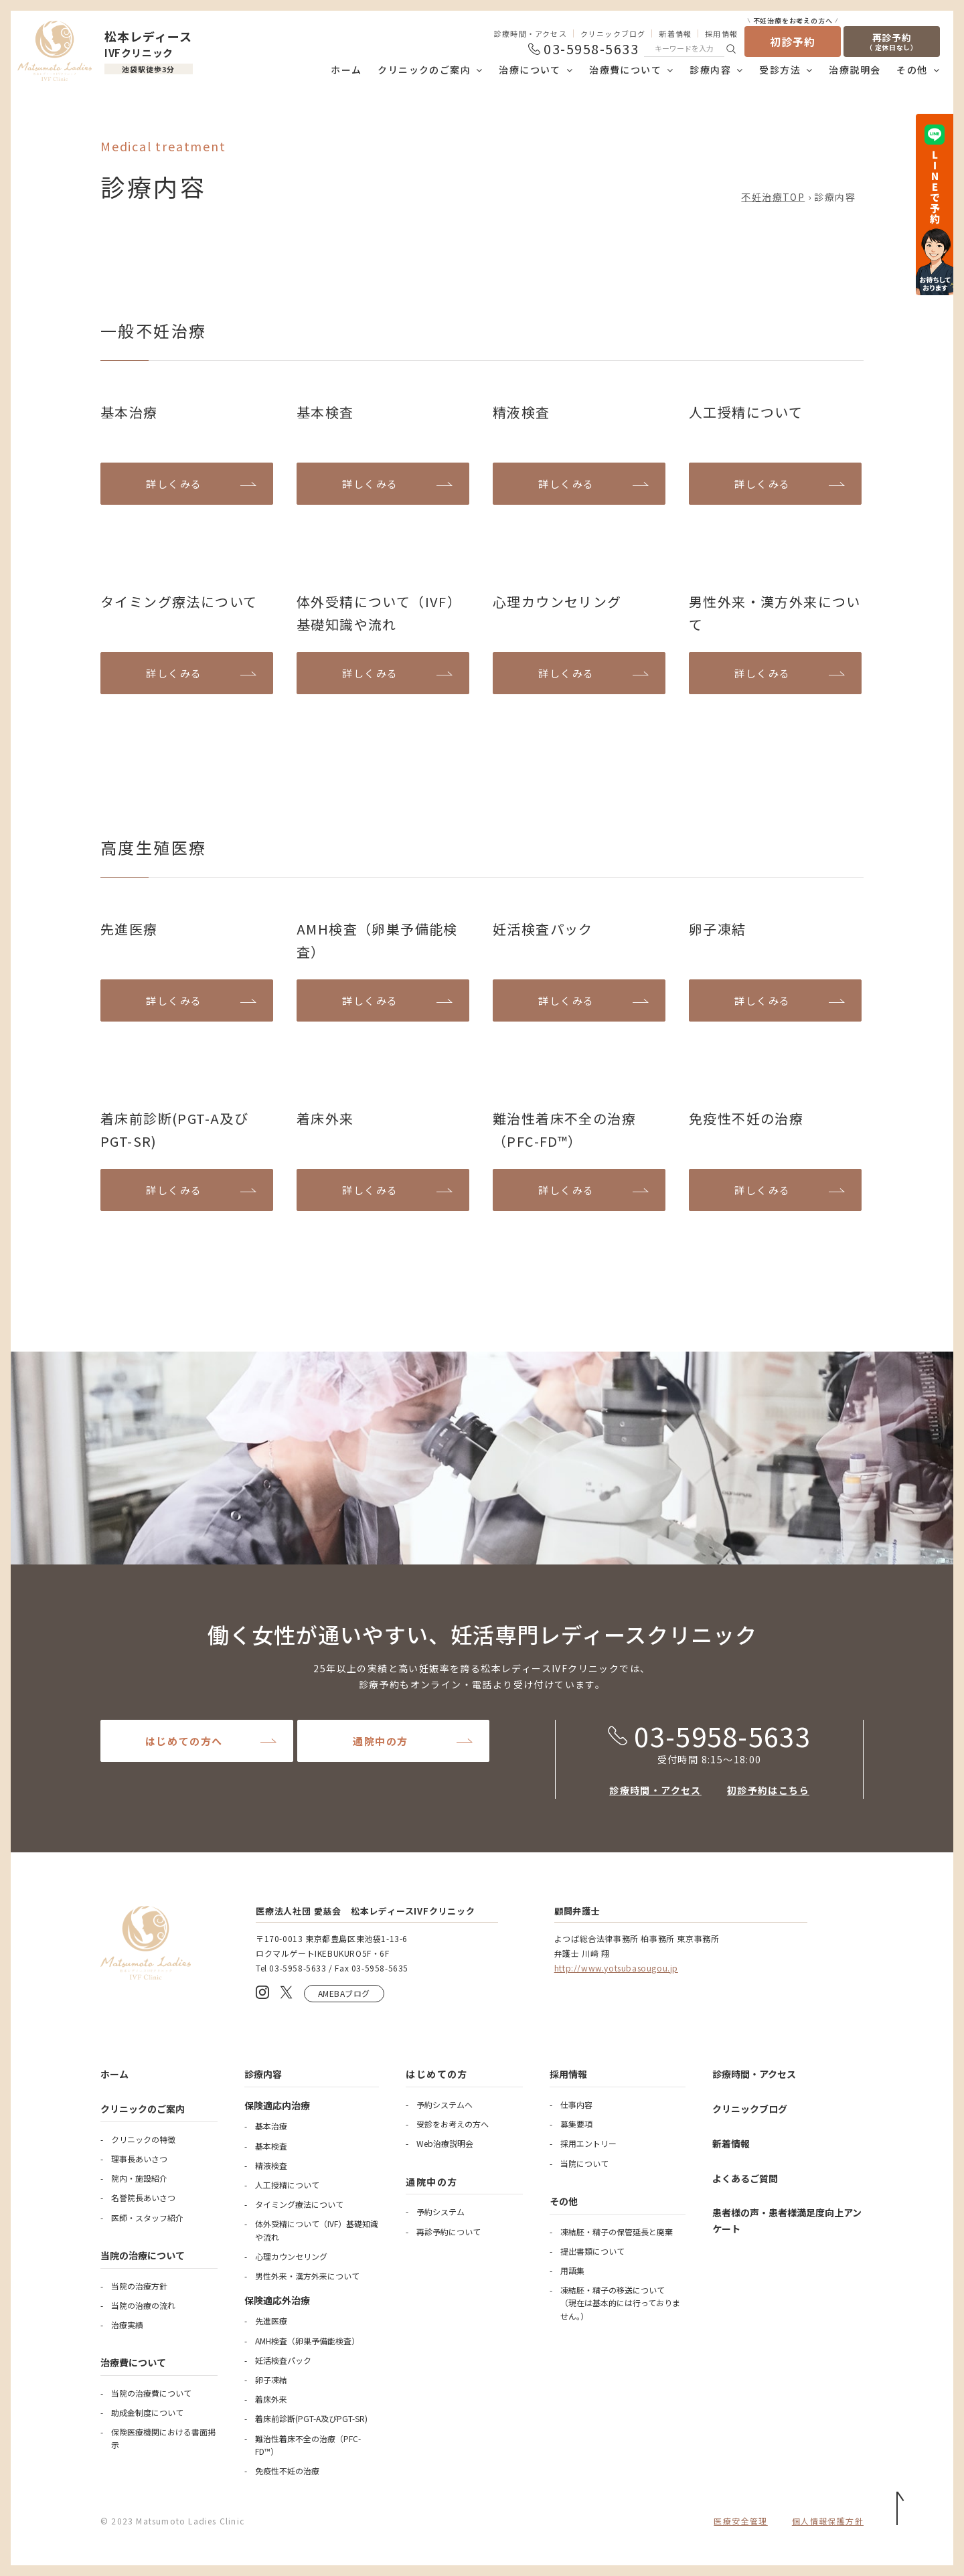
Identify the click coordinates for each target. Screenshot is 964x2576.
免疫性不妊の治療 (287, 2470)
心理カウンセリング (291, 2256)
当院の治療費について (151, 2393)
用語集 (572, 2270)
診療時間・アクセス (530, 33)
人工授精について (287, 2184)
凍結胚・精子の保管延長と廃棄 (616, 2231)
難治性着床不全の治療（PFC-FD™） (308, 2445)
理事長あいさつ (139, 2158)
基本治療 (271, 2125)
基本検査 (271, 2146)
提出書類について (592, 2251)
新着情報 (675, 33)
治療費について (625, 69)
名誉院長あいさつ (143, 2197)
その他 (911, 69)
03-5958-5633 (709, 1736)
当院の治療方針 (139, 2285)
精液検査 (271, 2165)
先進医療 (271, 2320)
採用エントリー (588, 2143)
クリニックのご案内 (424, 69)
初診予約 (792, 38)
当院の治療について (142, 2255)
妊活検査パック (283, 2360)
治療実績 (127, 2324)
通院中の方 (380, 1741)
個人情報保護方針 (828, 2520)
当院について (584, 2163)
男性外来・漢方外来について (307, 2275)
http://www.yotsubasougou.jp (616, 1968)
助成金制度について (147, 2412)
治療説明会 (854, 69)
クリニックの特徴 (143, 2139)
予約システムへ (444, 2104)
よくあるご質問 (745, 2178)
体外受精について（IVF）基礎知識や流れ (316, 2230)
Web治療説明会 (444, 2143)
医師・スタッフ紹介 (147, 2217)
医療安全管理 (740, 2520)
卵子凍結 (271, 2379)
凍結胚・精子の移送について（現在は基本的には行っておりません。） (620, 2302)
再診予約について (448, 2231)
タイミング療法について (299, 2204)
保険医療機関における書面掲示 (163, 2438)
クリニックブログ (613, 33)
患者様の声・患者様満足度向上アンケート (787, 2220)
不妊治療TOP (773, 197)
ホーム (346, 69)
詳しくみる (174, 484)
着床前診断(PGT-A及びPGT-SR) (311, 2418)
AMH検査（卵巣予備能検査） (307, 2340)
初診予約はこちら (768, 1790)
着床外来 (271, 2399)
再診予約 (892, 41)
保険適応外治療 (277, 2300)
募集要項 (576, 2123)
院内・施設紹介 (139, 2178)
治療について (529, 69)
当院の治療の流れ (143, 2305)
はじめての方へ (184, 1741)
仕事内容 (576, 2104)
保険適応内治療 (277, 2105)
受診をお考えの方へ (452, 2123)
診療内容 (710, 69)
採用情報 (721, 33)
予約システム (440, 2211)
